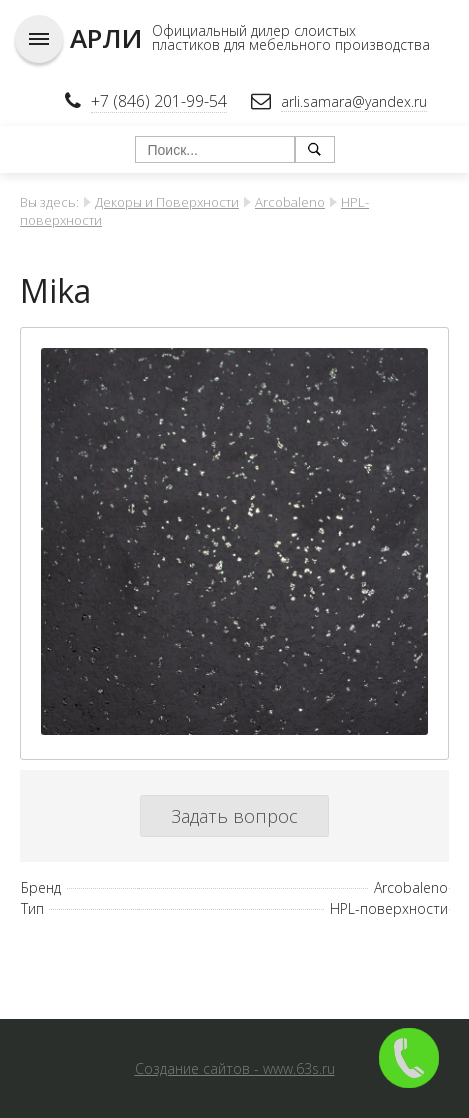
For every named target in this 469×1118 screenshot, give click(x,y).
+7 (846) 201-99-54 (159, 101)
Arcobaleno (290, 202)
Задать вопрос (234, 816)
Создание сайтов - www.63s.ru (235, 1068)
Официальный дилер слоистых (254, 30)
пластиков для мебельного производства (291, 44)
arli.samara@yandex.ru (354, 101)
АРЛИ (106, 38)
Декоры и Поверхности (167, 202)
